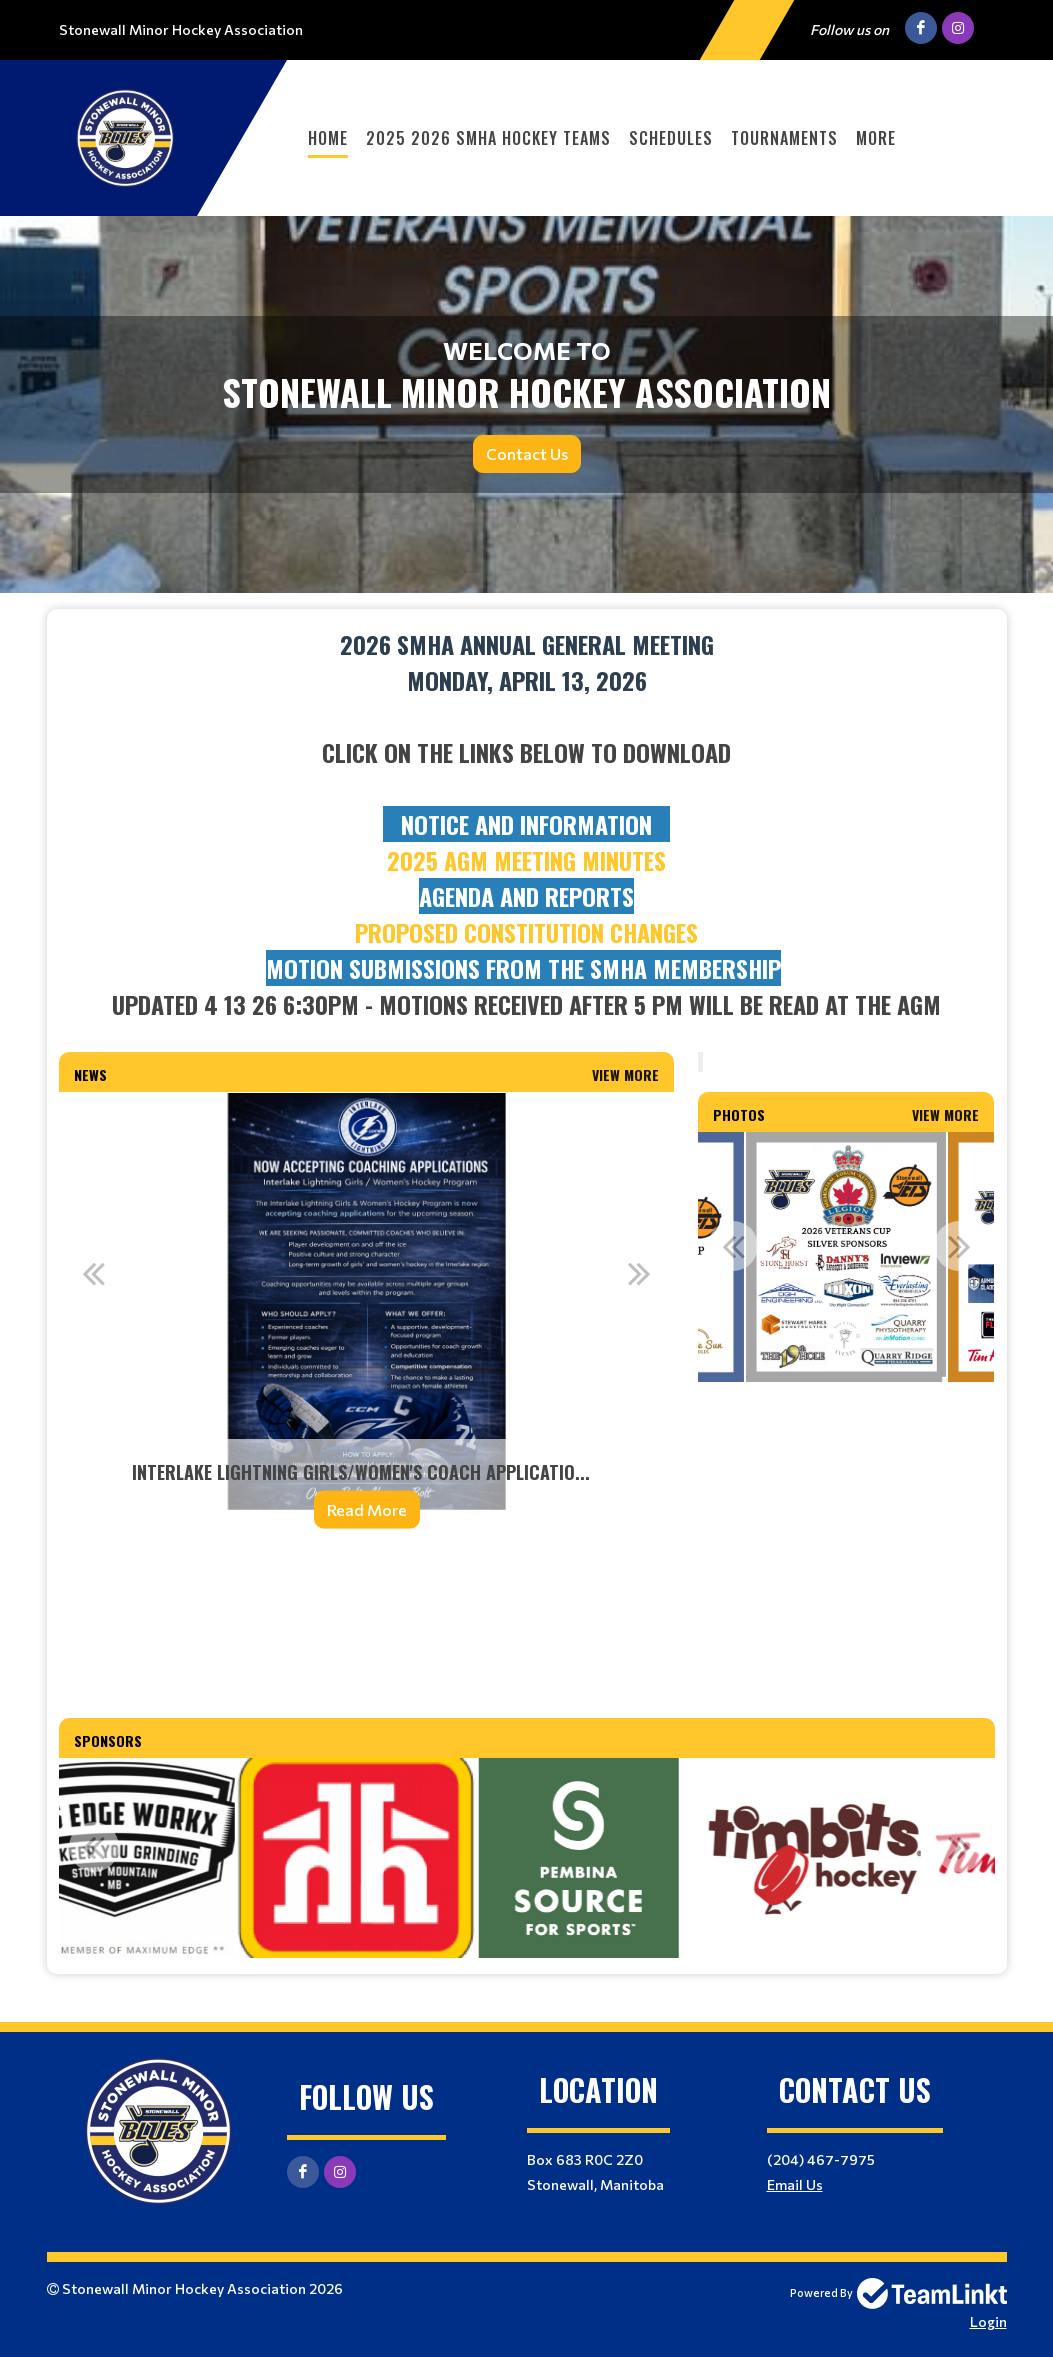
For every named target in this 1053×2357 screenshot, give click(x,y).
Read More (367, 1509)
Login (988, 2321)
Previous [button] (94, 1273)
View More (625, 1074)
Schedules (671, 138)
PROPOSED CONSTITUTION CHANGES (526, 932)
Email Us (795, 2184)
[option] (367, 1323)
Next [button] (639, 1273)
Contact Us (527, 453)
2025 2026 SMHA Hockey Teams (488, 138)
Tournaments (784, 138)
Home (328, 138)
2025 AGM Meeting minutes (526, 860)
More (876, 138)
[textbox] (527, 824)
